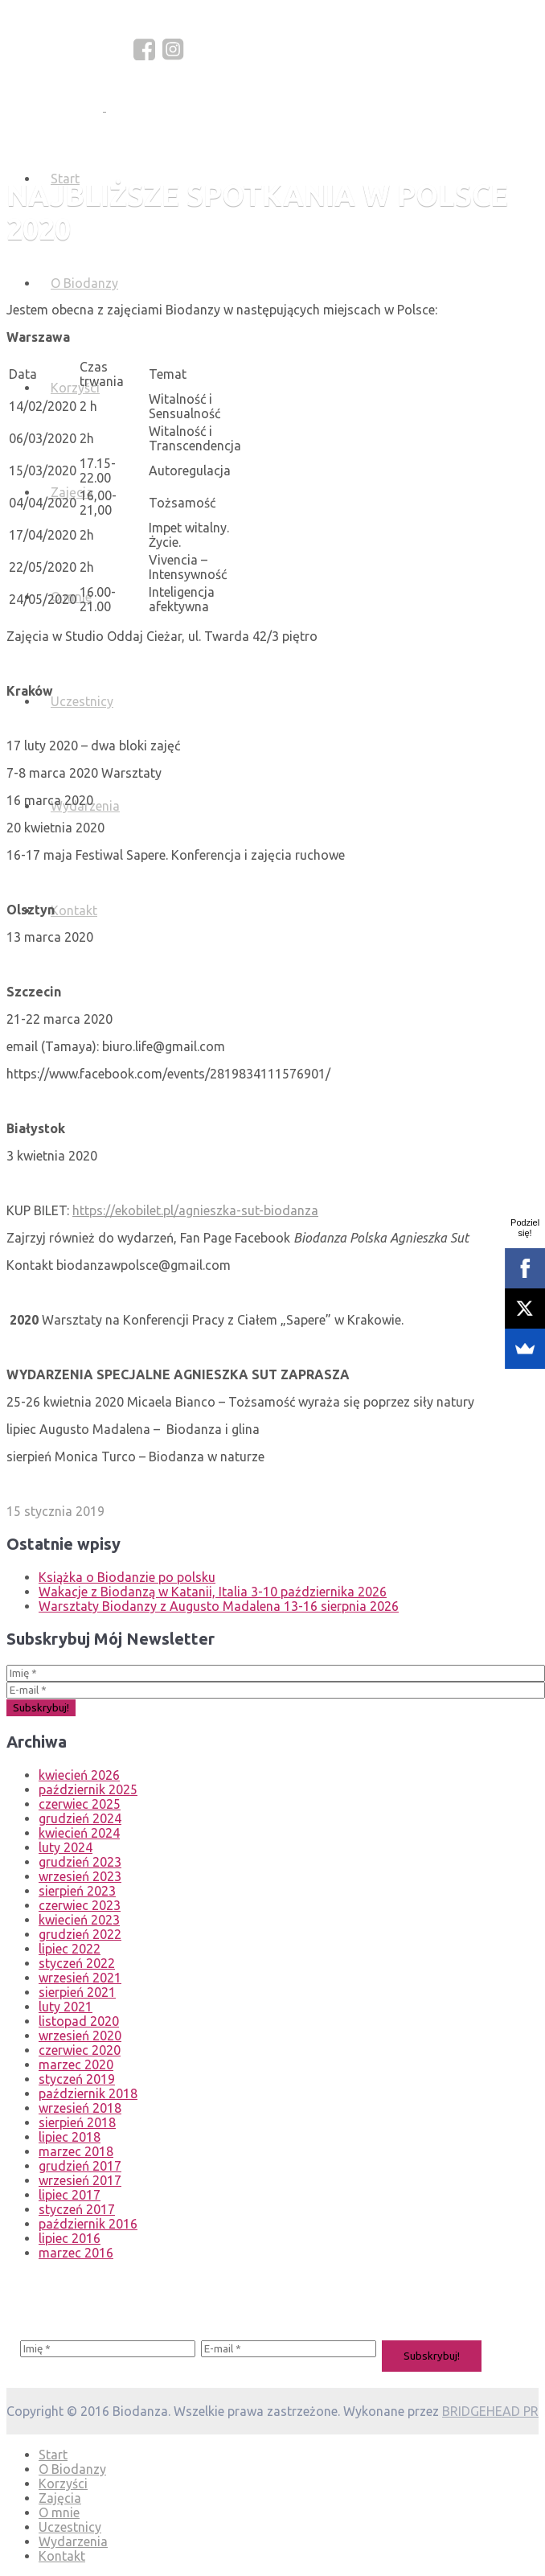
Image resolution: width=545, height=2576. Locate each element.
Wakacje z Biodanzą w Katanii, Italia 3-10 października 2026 (213, 1591)
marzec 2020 (76, 2064)
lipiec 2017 (69, 2195)
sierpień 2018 (77, 2122)
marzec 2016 (76, 2252)
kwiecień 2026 (79, 1775)
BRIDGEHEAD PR (490, 2411)
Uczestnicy (82, 701)
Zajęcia (72, 492)
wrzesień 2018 (80, 2108)
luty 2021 (65, 2006)
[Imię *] (275, 1673)
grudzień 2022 (80, 1934)
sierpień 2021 (77, 1992)
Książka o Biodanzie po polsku (127, 1577)
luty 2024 (65, 1847)
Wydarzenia (73, 2541)
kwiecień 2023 (79, 1919)
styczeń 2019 (77, 2079)
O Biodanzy (84, 283)
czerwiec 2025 (80, 1804)
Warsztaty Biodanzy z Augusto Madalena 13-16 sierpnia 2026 (219, 1606)
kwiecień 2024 (79, 1833)
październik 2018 (88, 2093)
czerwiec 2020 (80, 2050)
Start (53, 2454)
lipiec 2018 (69, 2137)
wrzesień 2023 (80, 1876)
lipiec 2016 (69, 2238)
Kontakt (74, 910)
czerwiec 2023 (80, 1905)
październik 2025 (88, 1789)
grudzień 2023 (80, 1862)
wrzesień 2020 (80, 2035)
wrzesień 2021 (80, 1977)
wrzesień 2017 (80, 2180)
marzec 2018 (76, 2151)
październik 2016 (88, 2224)
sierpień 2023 (77, 1891)
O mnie (59, 2512)
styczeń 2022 (77, 1963)
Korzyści (75, 387)
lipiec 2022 (69, 1948)
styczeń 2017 (77, 2209)
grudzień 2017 (80, 2166)
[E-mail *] (275, 1690)
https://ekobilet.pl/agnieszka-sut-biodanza (195, 1210)
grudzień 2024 (80, 1818)
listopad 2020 (79, 2021)
